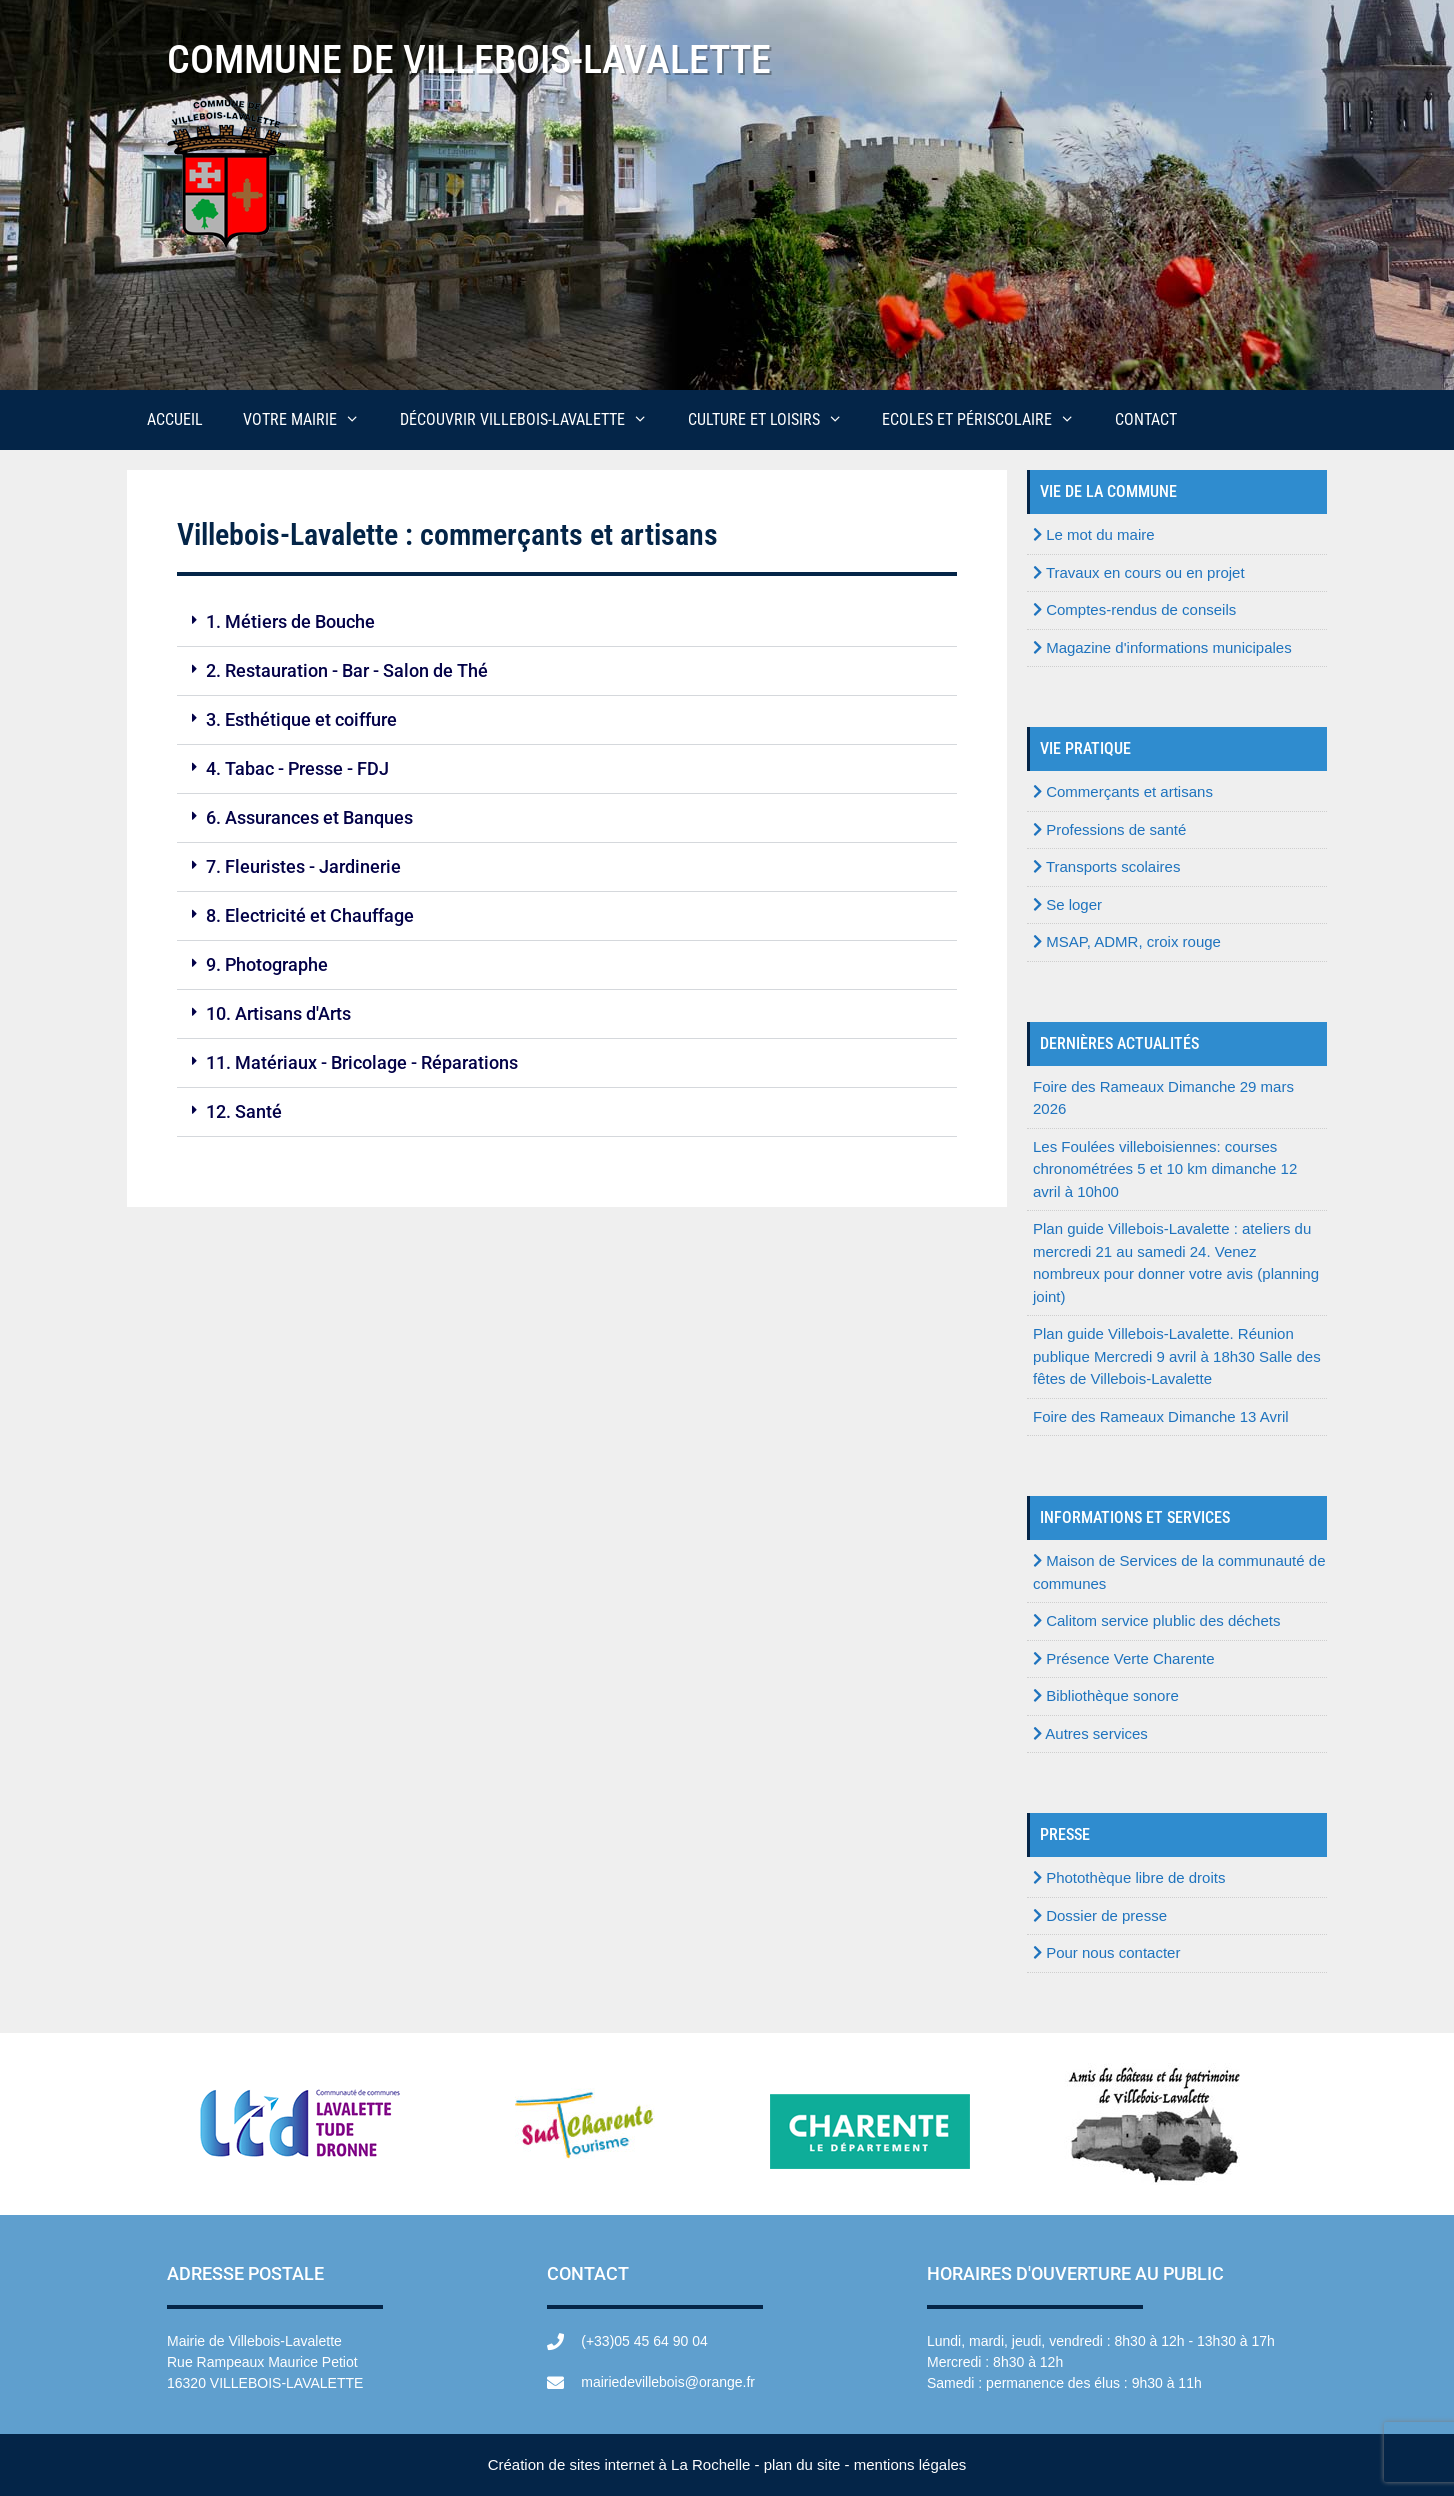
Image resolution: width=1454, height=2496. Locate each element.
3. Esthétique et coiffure (301, 719)
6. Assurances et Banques (309, 817)
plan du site (802, 2464)
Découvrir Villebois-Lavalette (534, 420)
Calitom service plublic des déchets (1156, 1620)
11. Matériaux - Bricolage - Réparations (362, 1062)
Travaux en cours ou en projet (1139, 572)
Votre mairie (311, 420)
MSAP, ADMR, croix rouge (1127, 941)
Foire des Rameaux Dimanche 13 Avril (1161, 1416)
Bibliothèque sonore (1106, 1695)
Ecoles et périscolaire (988, 420)
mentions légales (910, 2464)
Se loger (1067, 904)
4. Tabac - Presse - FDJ (297, 768)
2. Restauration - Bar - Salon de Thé (347, 670)
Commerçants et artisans (1123, 791)
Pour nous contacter (1106, 1952)
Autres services (1090, 1733)
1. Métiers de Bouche (290, 621)
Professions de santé (1109, 829)
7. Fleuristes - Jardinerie (303, 866)
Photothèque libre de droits (1129, 1877)
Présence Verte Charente (1124, 1658)
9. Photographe (267, 964)
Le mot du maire (1094, 534)
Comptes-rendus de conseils (1134, 609)
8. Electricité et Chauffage (310, 915)
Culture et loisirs (775, 420)
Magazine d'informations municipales (1162, 647)
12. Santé (244, 1111)
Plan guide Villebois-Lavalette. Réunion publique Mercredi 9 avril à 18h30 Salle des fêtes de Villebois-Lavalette (1177, 1356)
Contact (1146, 419)
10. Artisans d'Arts (278, 1013)
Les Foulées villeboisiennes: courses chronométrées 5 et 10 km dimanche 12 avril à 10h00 (1165, 1169)
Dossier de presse (1100, 1915)
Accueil (175, 419)
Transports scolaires (1106, 866)
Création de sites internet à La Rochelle (619, 2464)
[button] (567, 622)
